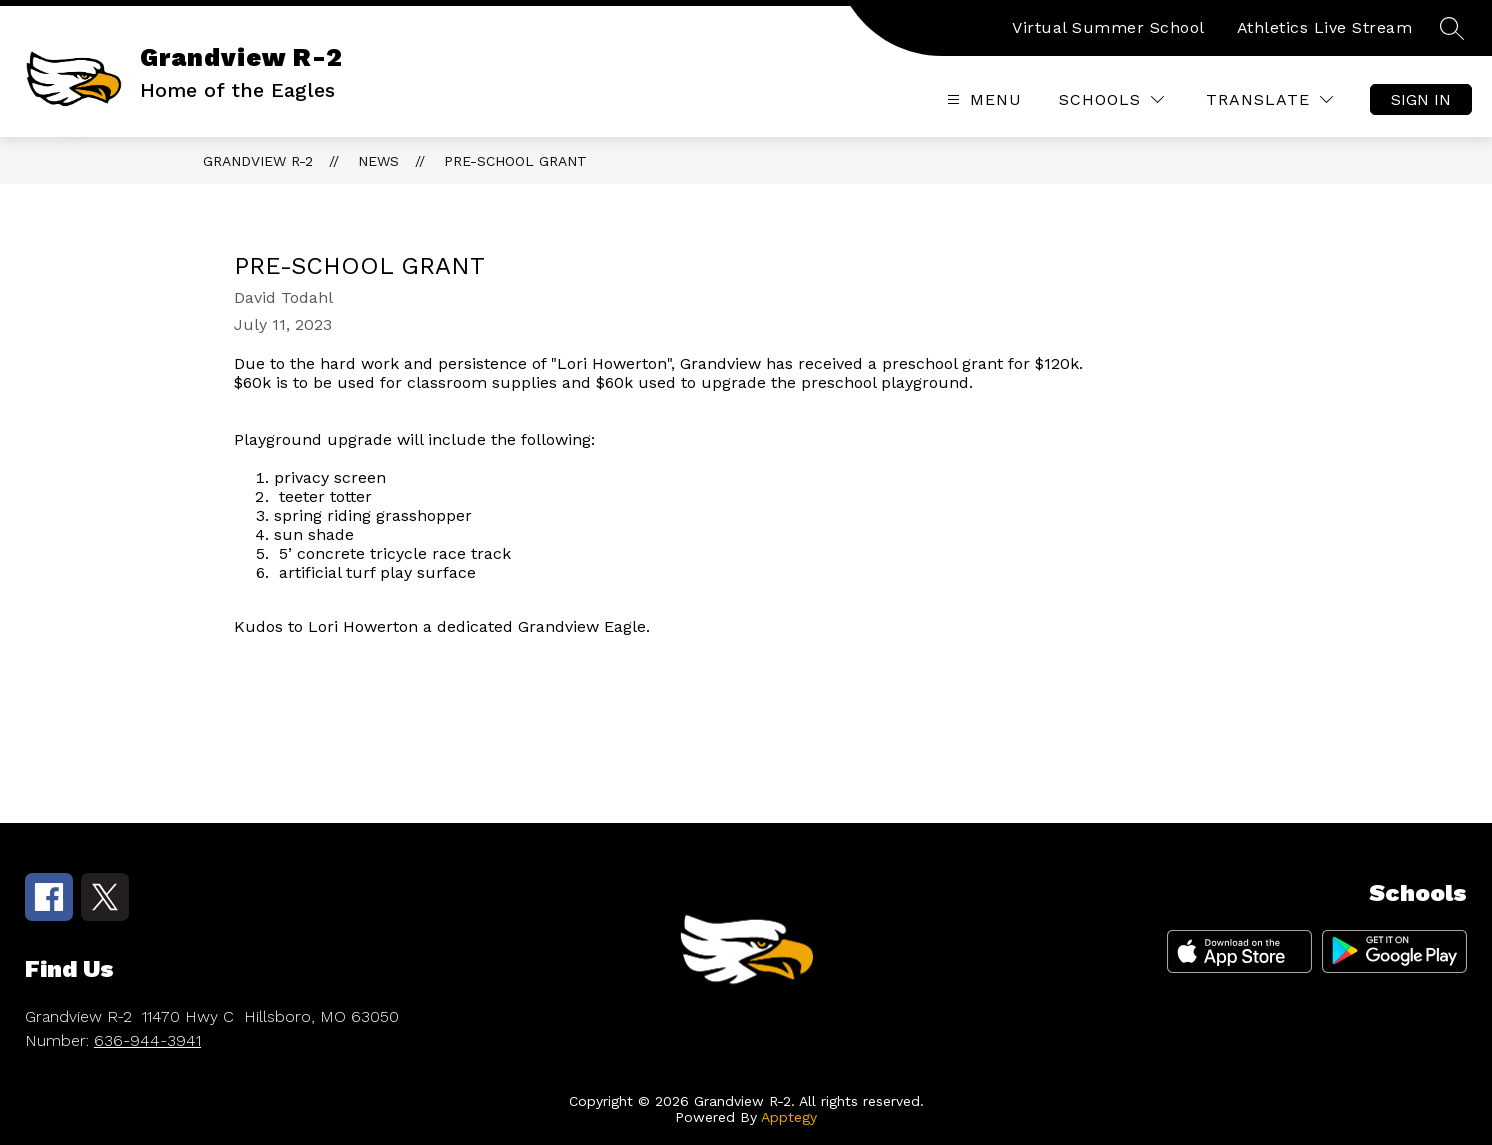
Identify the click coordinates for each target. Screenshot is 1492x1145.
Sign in (1421, 99)
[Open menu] (982, 99)
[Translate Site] (1269, 99)
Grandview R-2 (258, 161)
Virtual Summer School (1108, 27)
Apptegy (789, 1117)
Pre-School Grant (515, 161)
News (378, 161)
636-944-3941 (147, 1040)
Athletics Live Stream (1325, 27)
